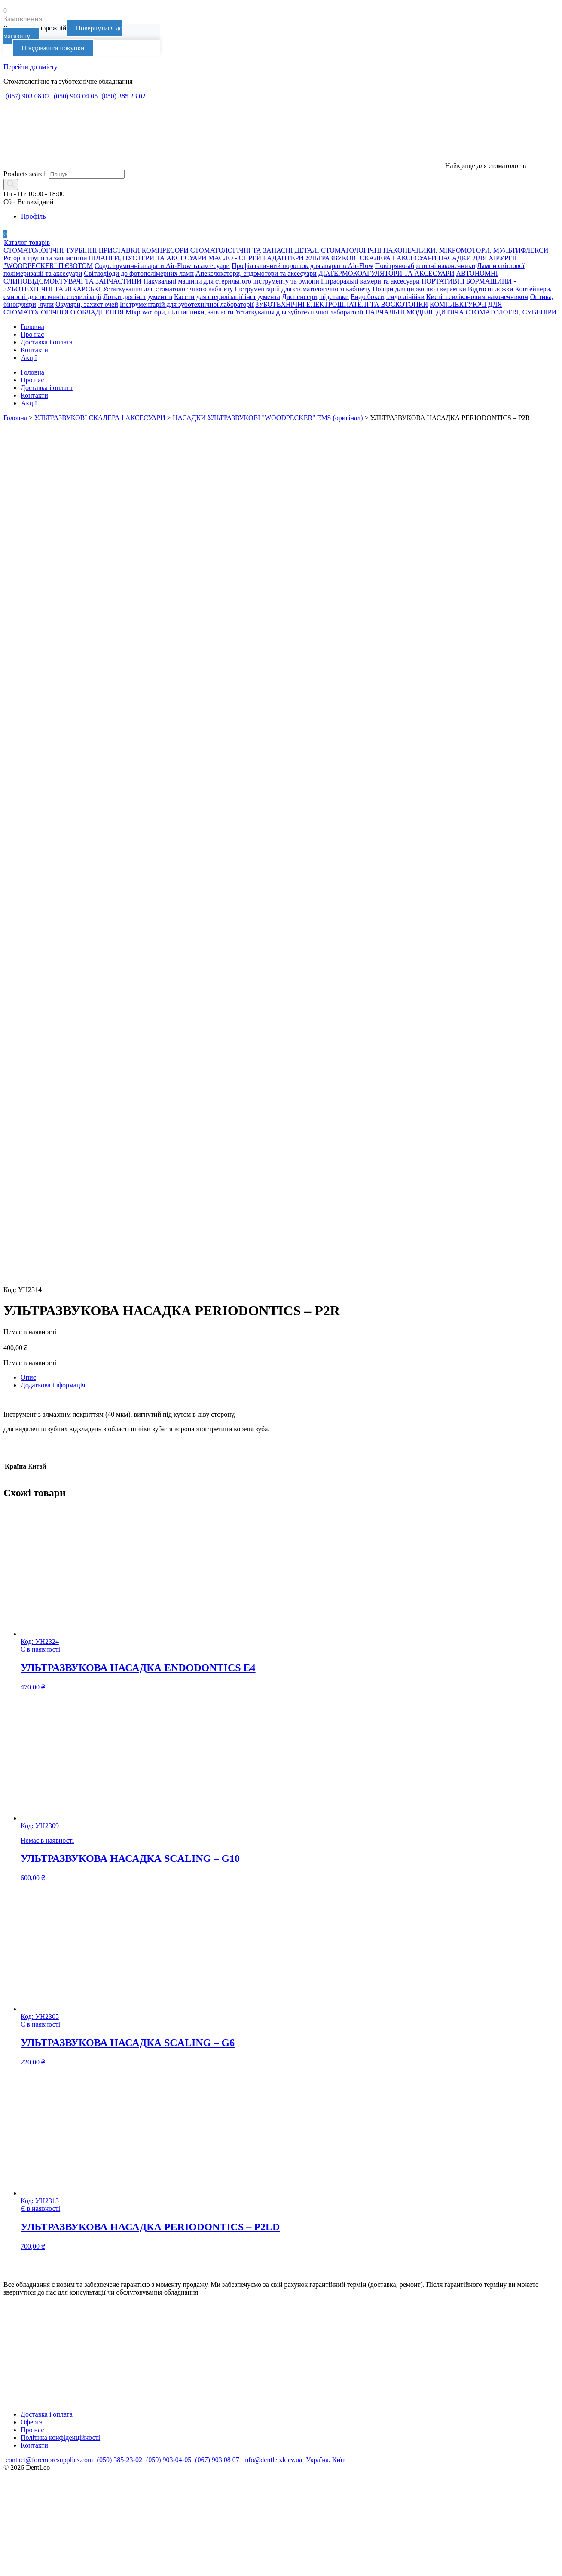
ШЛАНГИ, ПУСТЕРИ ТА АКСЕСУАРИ (148, 258)
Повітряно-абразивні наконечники (425, 265)
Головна (32, 326)
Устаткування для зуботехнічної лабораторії (299, 312)
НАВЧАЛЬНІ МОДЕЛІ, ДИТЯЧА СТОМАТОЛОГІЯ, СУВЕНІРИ (460, 312)
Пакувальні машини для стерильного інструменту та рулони (231, 281)
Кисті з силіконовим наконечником (477, 296)
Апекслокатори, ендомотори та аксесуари (256, 273)
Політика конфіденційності (60, 2437)
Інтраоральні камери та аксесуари (370, 281)
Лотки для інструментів (137, 296)
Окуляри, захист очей (86, 304)
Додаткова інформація (53, 1385)
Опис (28, 1377)
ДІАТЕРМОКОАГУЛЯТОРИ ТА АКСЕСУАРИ (386, 273)
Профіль (33, 216)
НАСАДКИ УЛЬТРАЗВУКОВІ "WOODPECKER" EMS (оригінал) (268, 417)
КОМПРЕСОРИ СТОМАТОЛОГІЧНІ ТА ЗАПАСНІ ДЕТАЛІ (230, 250)
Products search (25, 173)
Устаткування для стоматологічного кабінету (168, 289)
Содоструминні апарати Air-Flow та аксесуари (162, 265)
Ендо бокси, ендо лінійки (388, 296)
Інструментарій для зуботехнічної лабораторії (187, 304)
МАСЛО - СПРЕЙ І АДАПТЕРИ (256, 258)
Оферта (32, 2422)
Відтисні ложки (490, 289)
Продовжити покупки (53, 48)
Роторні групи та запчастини (45, 258)
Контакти (34, 350)
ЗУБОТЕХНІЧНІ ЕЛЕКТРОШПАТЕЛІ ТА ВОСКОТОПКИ (341, 304)
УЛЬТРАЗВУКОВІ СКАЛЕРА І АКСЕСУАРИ (371, 258)
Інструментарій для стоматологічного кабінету (303, 289)
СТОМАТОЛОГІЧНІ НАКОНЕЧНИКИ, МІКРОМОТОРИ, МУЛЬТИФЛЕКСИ (434, 250)
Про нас (32, 334)
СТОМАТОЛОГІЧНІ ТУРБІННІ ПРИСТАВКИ (71, 250)
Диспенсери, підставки (315, 296)
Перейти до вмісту (30, 66)
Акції (29, 357)
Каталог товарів (26, 242)
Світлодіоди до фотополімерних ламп (139, 273)
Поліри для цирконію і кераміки (419, 289)
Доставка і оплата (47, 342)
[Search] (10, 184)
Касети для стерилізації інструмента (227, 296)
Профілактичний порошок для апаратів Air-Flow (302, 265)
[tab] (290, 1377)
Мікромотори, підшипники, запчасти (179, 312)
